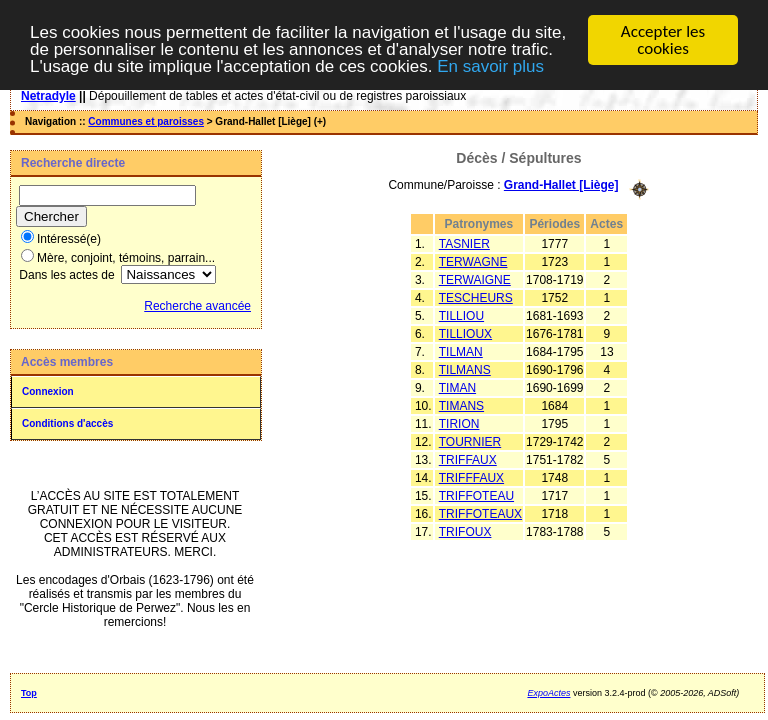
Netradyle (48, 96)
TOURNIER (470, 441)
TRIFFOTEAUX (480, 513)
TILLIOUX (465, 333)
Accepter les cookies (663, 40)
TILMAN (461, 351)
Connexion (48, 391)
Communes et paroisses (146, 121)
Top (29, 693)
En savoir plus (490, 66)
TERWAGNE (473, 261)
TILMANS (465, 369)
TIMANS (461, 405)
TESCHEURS (476, 297)
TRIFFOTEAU (476, 495)
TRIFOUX (465, 531)
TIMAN (457, 387)
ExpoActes (548, 693)
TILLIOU (461, 315)
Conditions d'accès (67, 423)
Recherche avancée (197, 306)
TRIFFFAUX (471, 477)
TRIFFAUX (468, 459)
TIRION (459, 423)
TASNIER (464, 243)
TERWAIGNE (475, 279)
